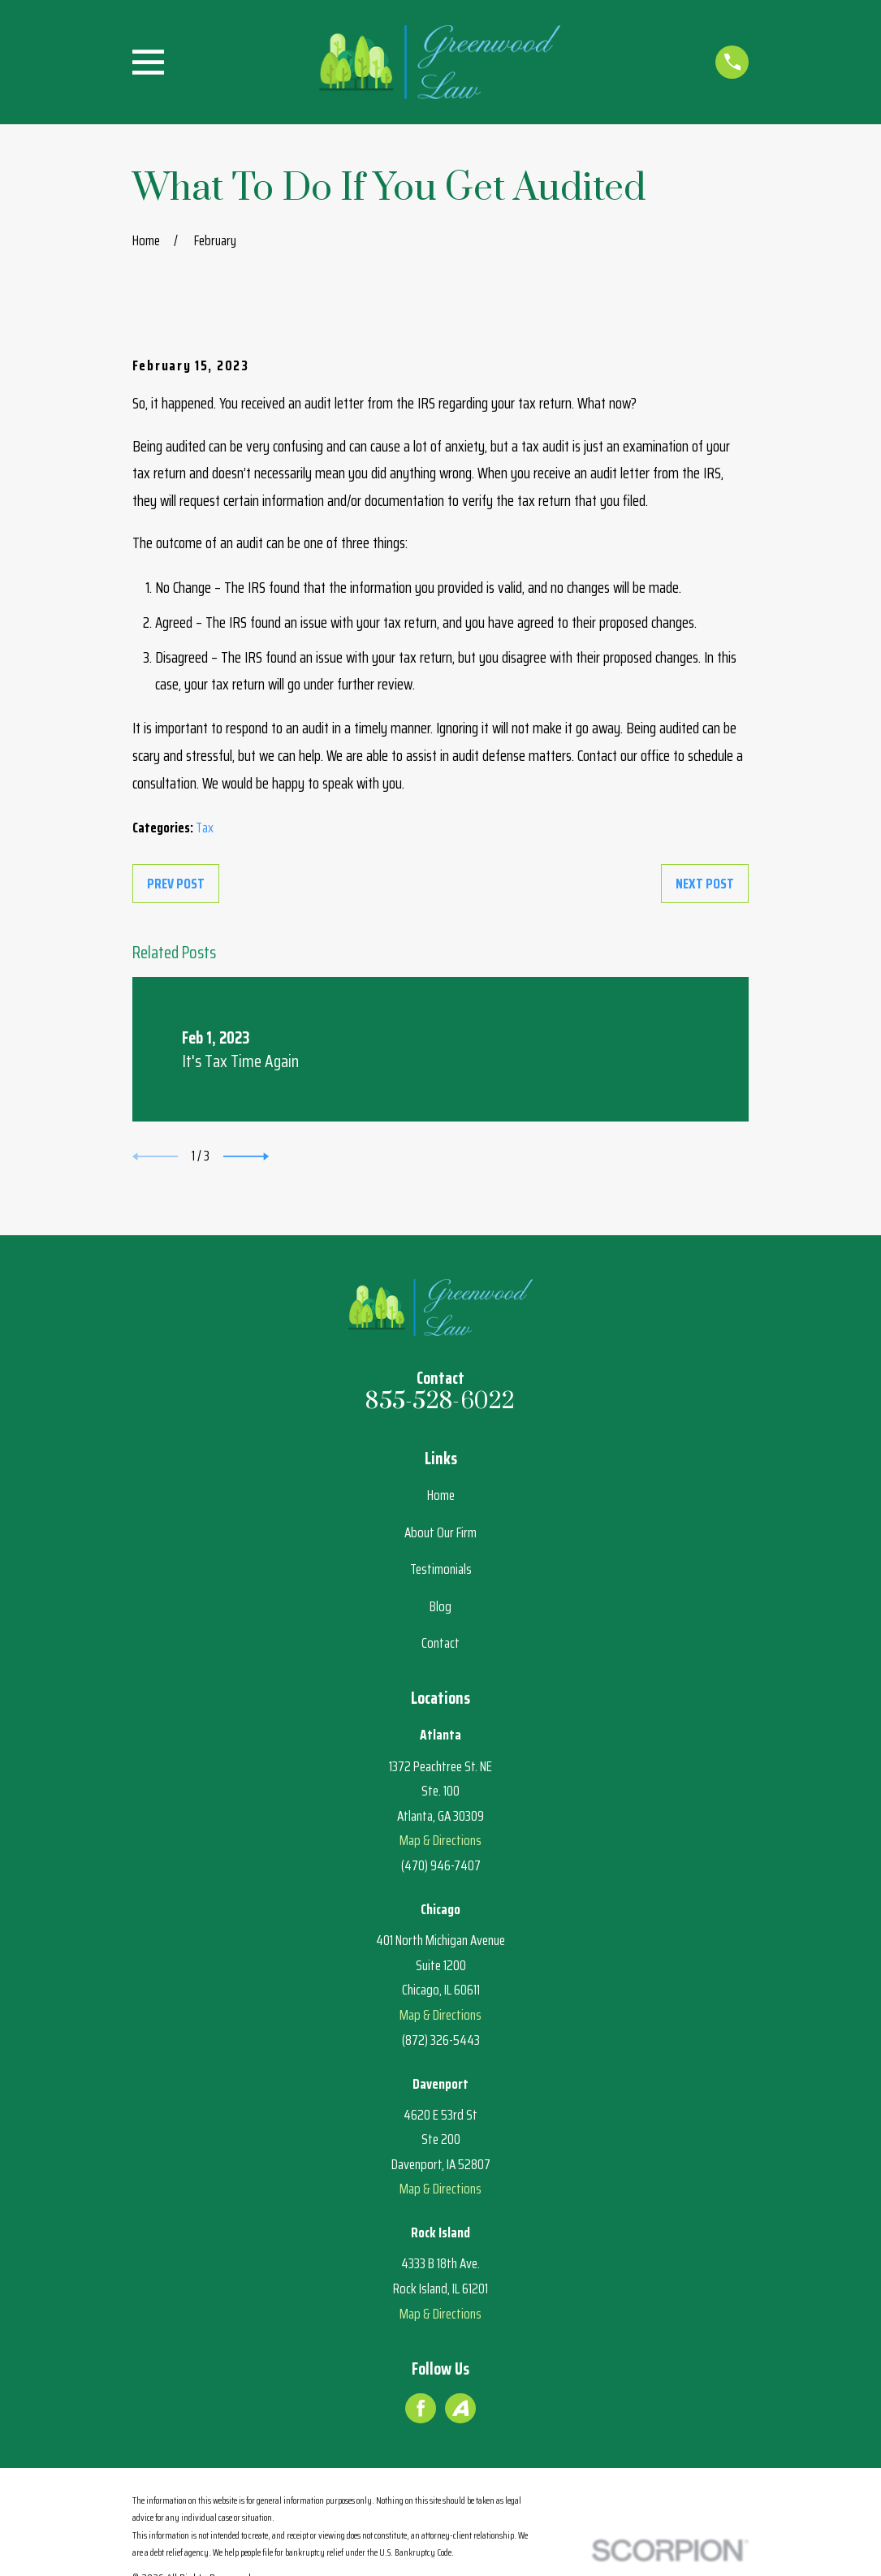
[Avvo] (460, 2408)
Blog (440, 1606)
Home (441, 1495)
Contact (440, 1642)
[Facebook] (420, 2408)
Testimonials (441, 1569)
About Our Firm (440, 1532)
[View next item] (246, 1156)
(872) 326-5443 (441, 2040)
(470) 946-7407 (441, 1865)
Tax (205, 827)
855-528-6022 (440, 1402)
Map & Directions (440, 1840)
